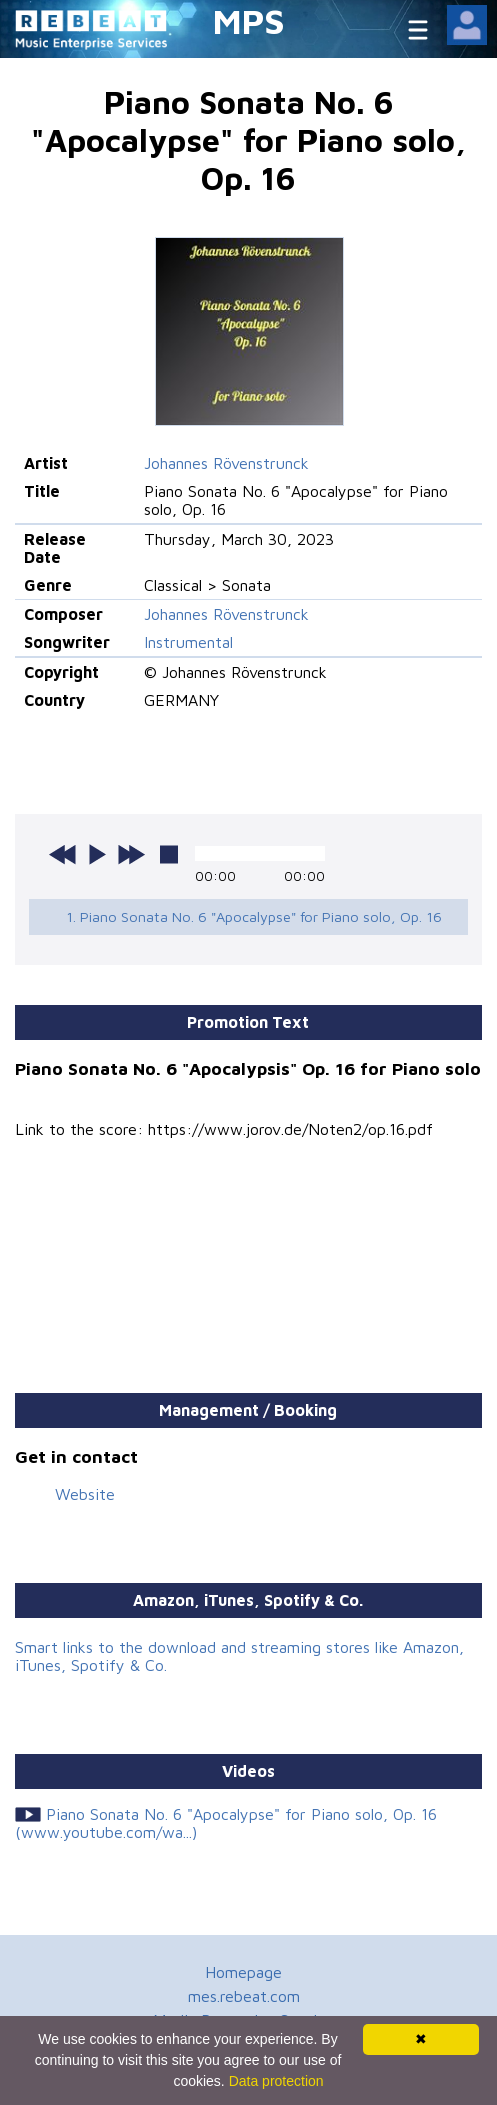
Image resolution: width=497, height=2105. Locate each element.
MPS (249, 20)
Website (85, 1494)
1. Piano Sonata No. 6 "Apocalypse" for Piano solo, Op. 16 (254, 916)
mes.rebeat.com (244, 1996)
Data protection (276, 2081)
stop (169, 854)
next (131, 854)
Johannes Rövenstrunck (226, 463)
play (97, 854)
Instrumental (188, 642)
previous (63, 854)
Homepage (243, 1972)
